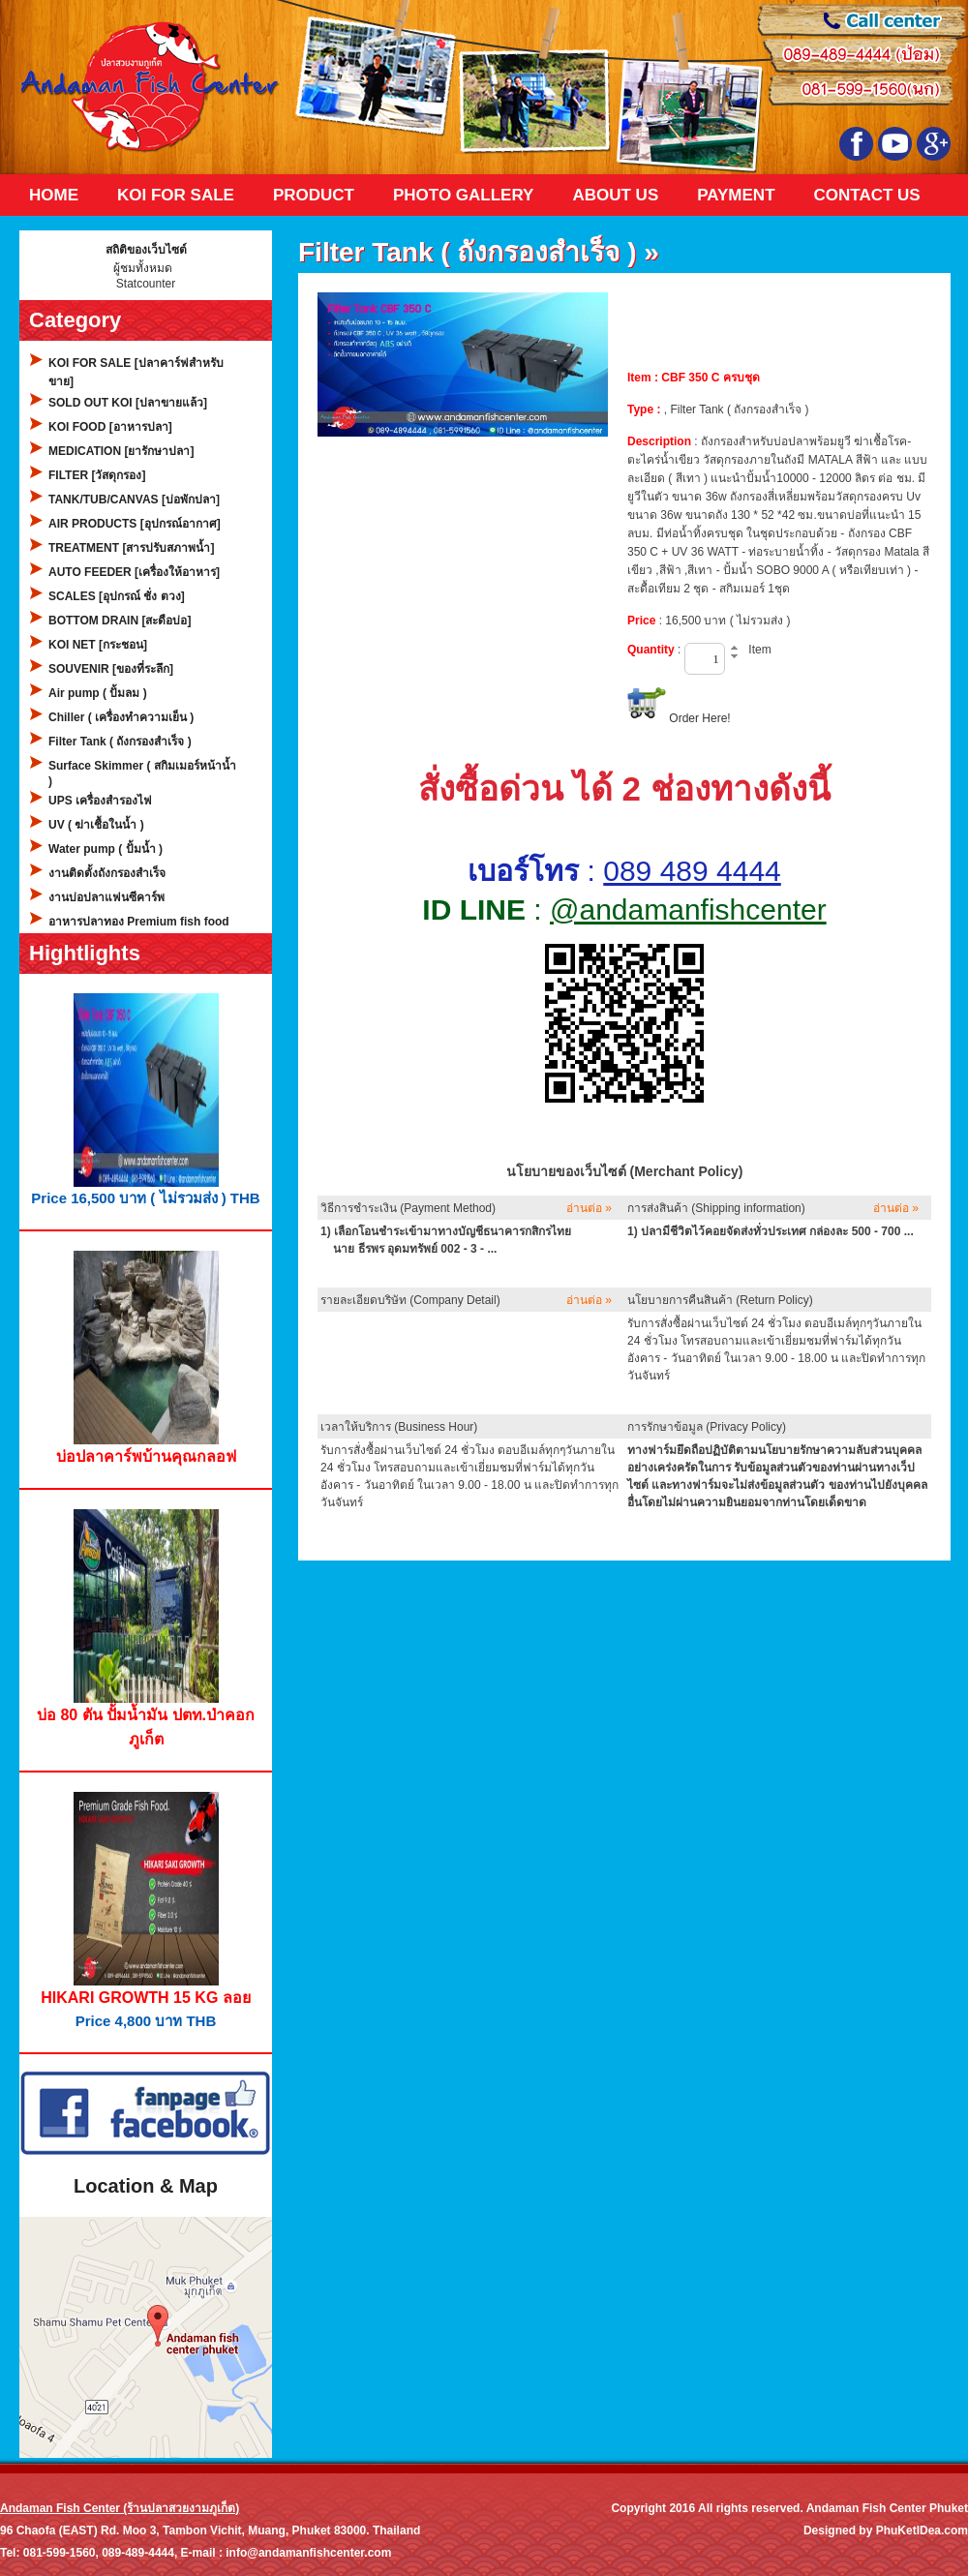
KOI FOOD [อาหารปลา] (110, 427)
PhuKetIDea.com (922, 2530)
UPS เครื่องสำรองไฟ (100, 800)
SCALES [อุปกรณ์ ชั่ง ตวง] (116, 596)
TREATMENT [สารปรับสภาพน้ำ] (131, 548)
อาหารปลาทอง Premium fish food (138, 921)
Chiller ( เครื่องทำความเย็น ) (121, 717)
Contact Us (867, 195)
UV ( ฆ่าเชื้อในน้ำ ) (96, 825)
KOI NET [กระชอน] (97, 645)
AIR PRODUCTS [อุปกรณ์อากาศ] (134, 523)
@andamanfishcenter (688, 909)
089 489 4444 (692, 871)
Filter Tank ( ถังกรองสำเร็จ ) (120, 741)
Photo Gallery (463, 195)
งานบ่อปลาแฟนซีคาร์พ (106, 897)
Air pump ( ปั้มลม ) (97, 693)
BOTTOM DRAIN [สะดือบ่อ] (119, 620)
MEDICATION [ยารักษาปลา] (121, 451)
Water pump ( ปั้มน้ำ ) (105, 849)
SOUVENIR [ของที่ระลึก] (110, 669)
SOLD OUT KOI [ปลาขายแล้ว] (127, 402)
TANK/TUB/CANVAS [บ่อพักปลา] (134, 499)
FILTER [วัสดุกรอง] (96, 475)
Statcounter (145, 283)
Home (53, 195)
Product (313, 195)
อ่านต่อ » (589, 1208)
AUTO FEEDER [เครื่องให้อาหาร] (134, 572)
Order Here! (699, 718)
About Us (615, 195)
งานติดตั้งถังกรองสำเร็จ (107, 873)
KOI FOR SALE (175, 195)
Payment (735, 195)
